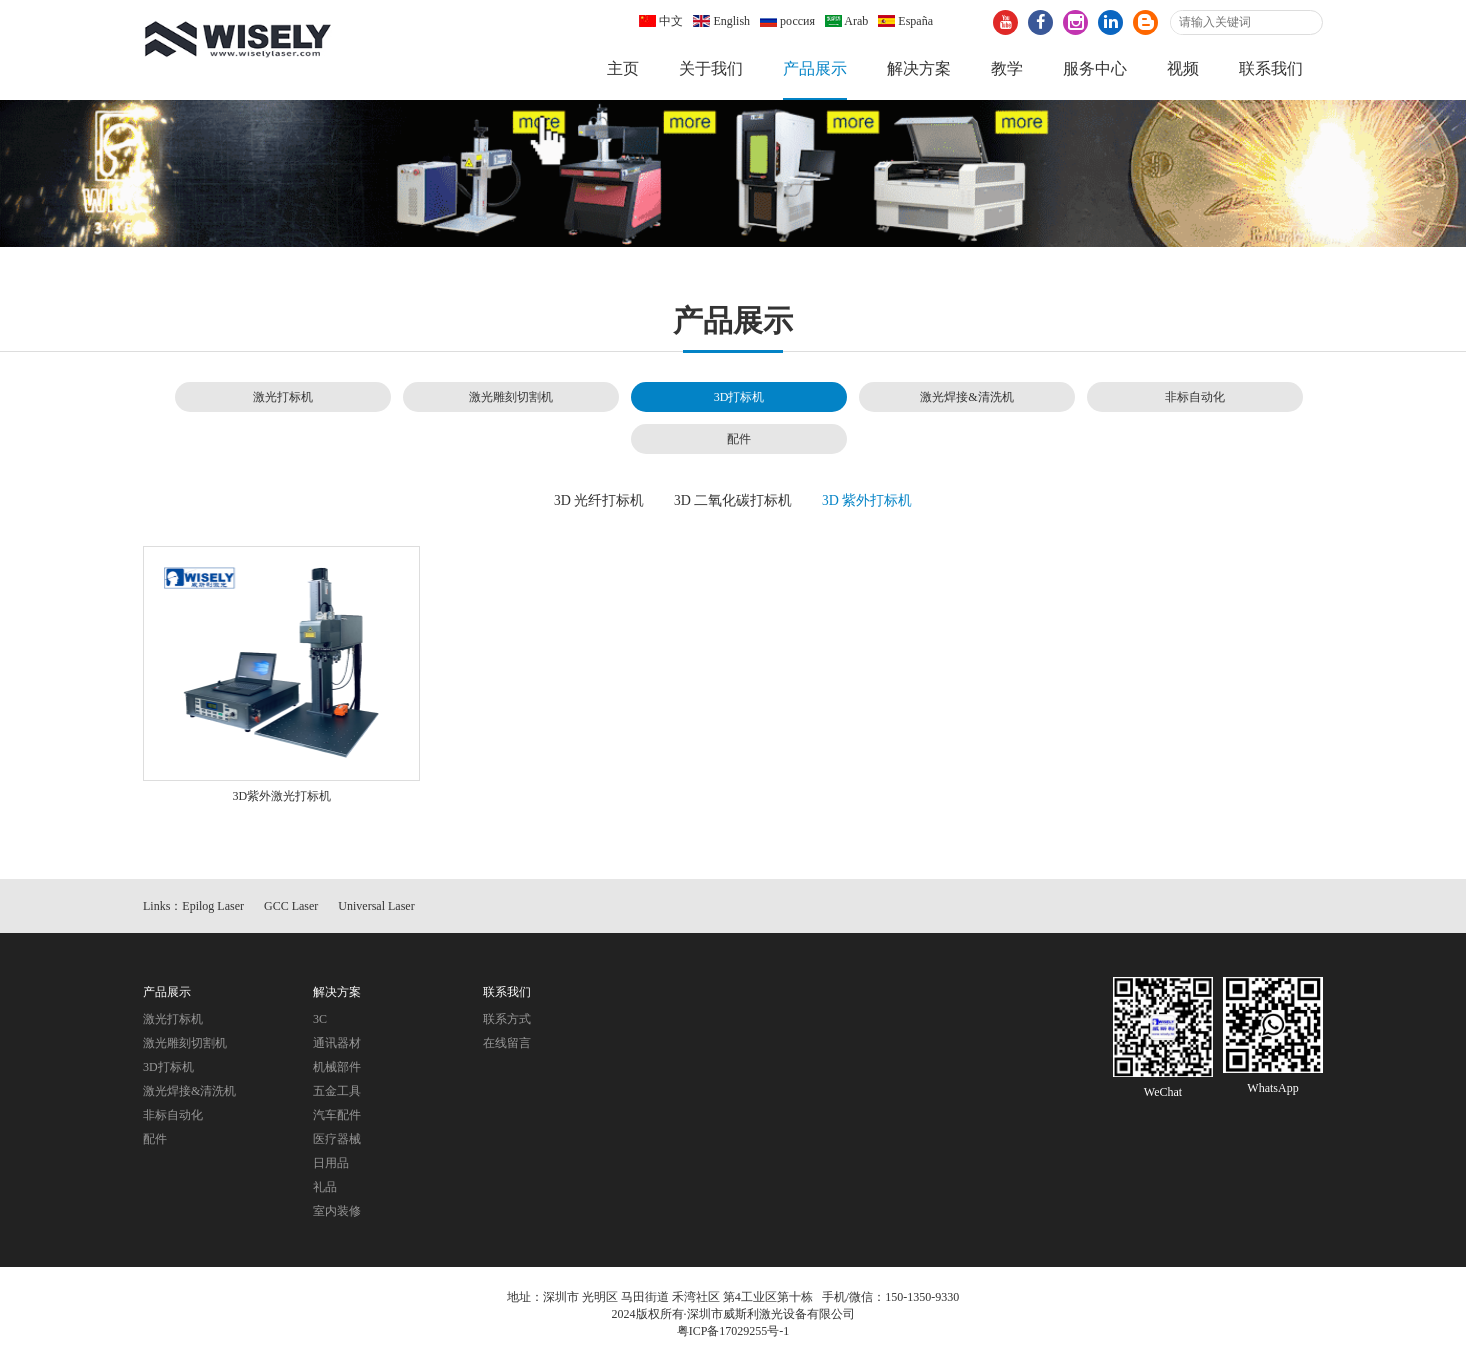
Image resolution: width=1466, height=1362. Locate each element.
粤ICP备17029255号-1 (733, 1331)
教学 (1007, 68)
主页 (623, 68)
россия (787, 21)
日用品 (331, 1163)
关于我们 (711, 68)
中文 (661, 21)
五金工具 (337, 1091)
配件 (739, 439)
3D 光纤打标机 (599, 500)
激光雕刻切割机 (511, 397)
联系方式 (507, 1019)
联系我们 (1271, 68)
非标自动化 (1195, 397)
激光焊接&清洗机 (966, 397)
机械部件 (337, 1067)
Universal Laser (376, 906)
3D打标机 (739, 397)
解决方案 (919, 68)
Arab (846, 21)
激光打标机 (283, 397)
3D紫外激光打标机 (282, 796)
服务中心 (1095, 68)
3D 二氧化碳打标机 (733, 500)
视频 (1183, 68)
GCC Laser (291, 906)
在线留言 (507, 1043)
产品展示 (815, 68)
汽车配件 (337, 1115)
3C (320, 1019)
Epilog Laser (213, 906)
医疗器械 (337, 1139)
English (721, 21)
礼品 (325, 1187)
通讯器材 (337, 1043)
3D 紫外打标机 (867, 500)
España (905, 21)
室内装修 (337, 1211)
